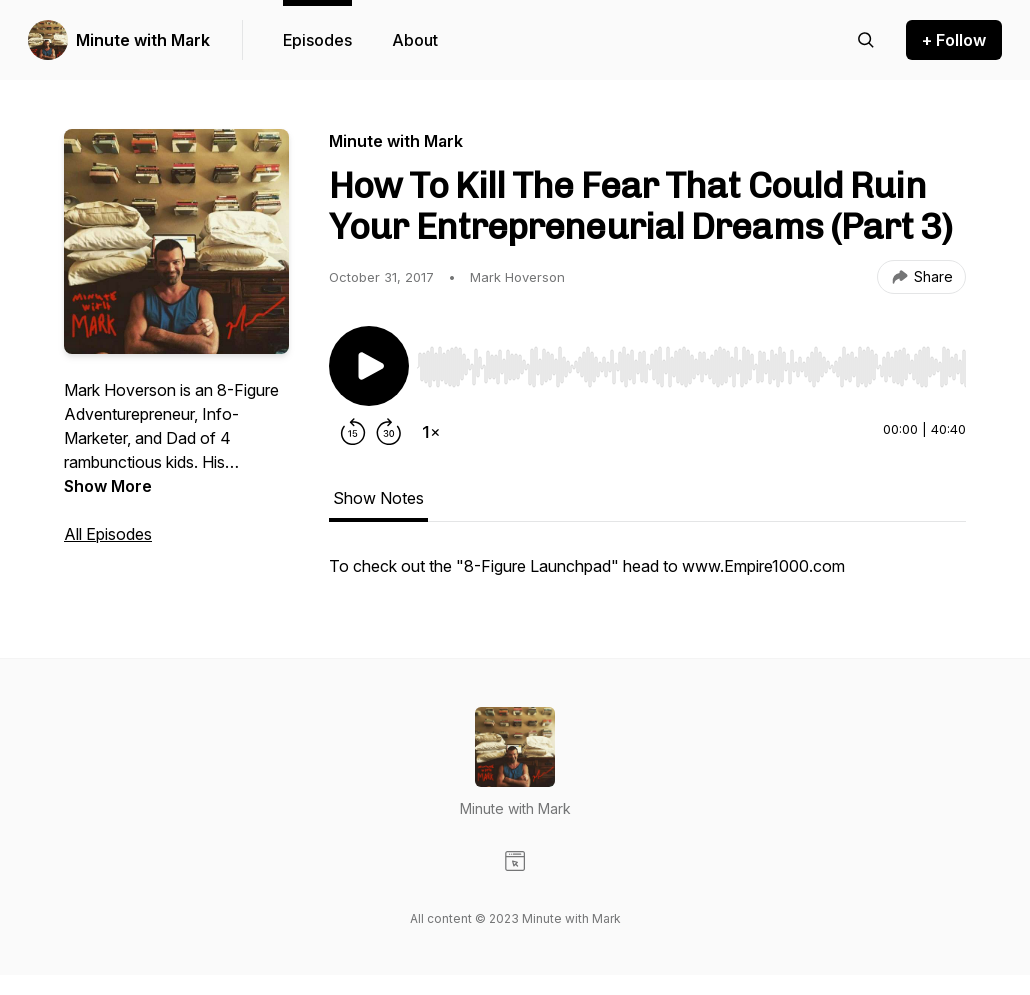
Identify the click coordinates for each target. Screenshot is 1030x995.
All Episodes (108, 534)
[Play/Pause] (369, 366)
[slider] (691, 367)
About (415, 40)
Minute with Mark (143, 40)
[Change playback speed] (431, 432)
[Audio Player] (691, 361)
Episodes (317, 40)
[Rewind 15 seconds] (353, 432)
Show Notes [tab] (378, 498)
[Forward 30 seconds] (389, 432)
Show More (108, 486)
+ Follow (954, 40)
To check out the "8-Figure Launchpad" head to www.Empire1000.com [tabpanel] (587, 566)
